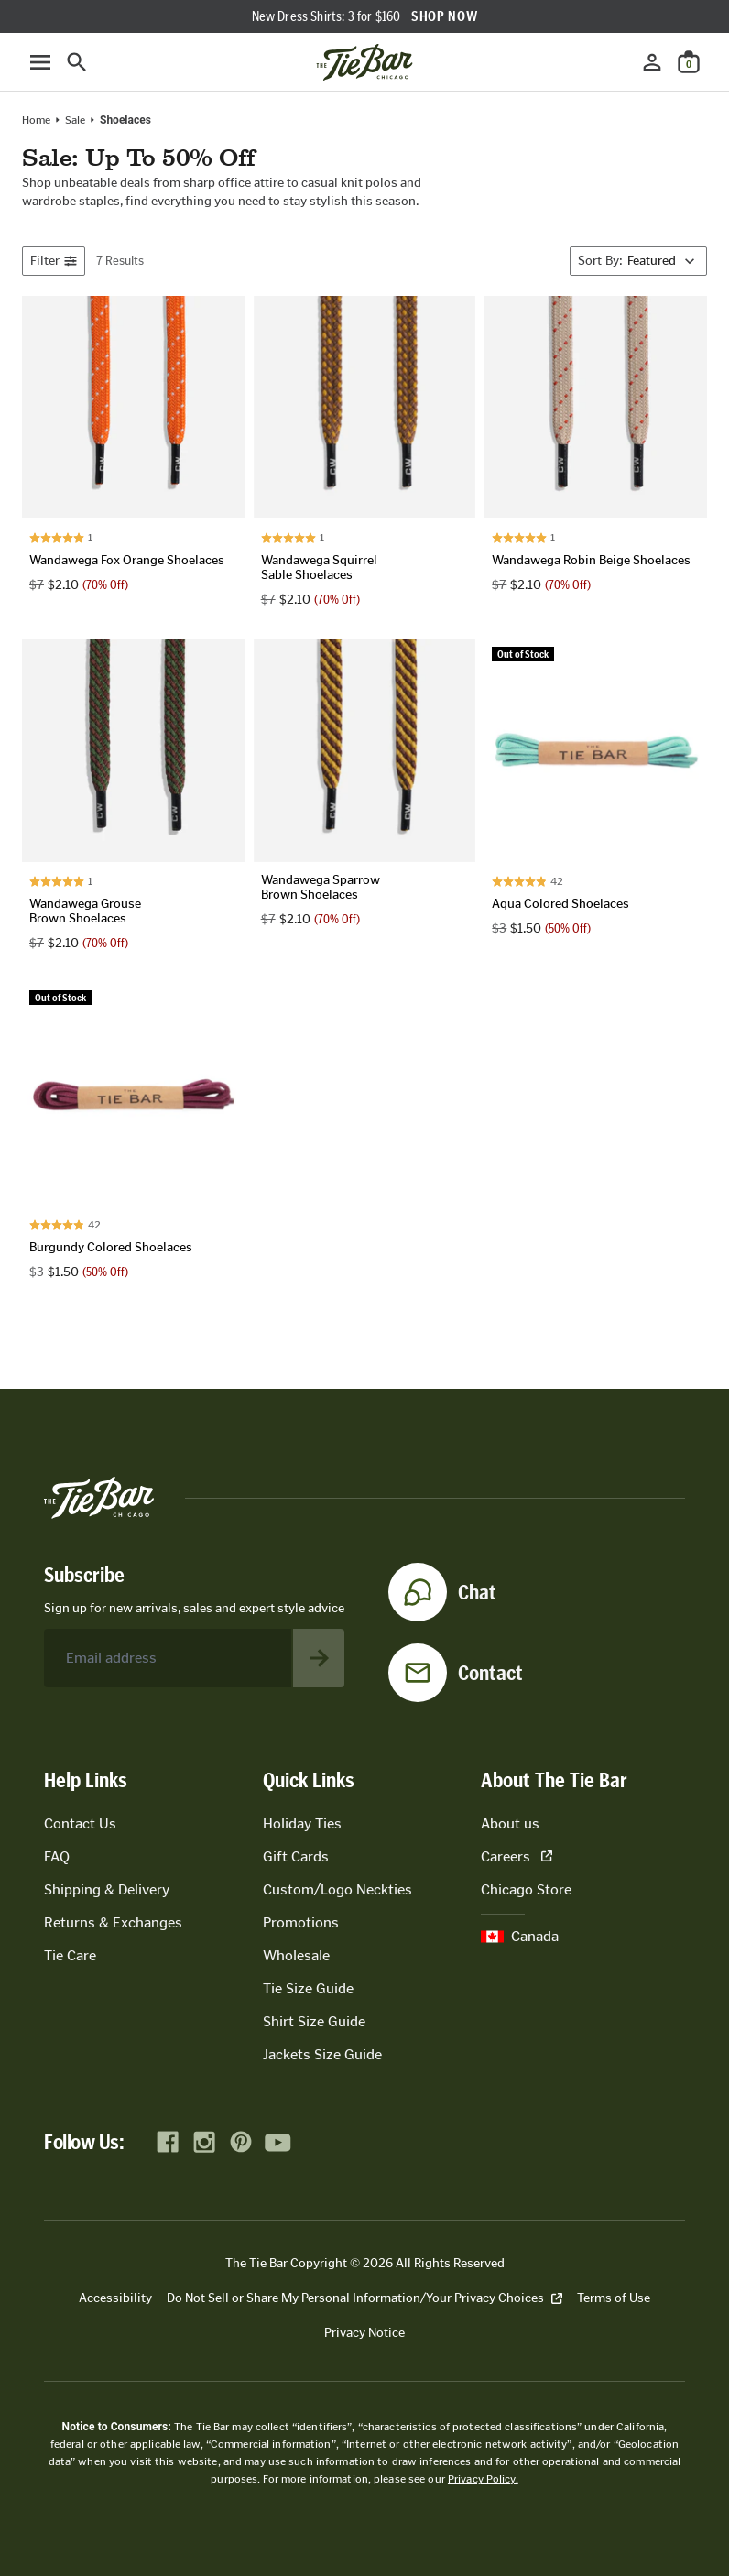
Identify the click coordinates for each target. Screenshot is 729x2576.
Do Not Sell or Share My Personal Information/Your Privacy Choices (364, 2298)
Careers (516, 1856)
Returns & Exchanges (113, 1922)
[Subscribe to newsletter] (318, 1658)
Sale (75, 120)
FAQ (57, 1856)
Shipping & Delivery (106, 1889)
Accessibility (115, 2298)
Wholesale (296, 1955)
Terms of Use (613, 2298)
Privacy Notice (364, 2333)
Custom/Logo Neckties (337, 1889)
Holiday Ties (302, 1823)
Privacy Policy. (483, 2478)
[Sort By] (638, 261)
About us (510, 1823)
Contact (490, 1673)
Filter (53, 260)
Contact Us (80, 1823)
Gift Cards (296, 1856)
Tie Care (70, 1955)
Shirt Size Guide (314, 2021)
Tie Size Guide (308, 1988)
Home (36, 120)
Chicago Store (526, 1889)
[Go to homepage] (364, 62)
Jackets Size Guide (322, 2054)
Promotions (301, 1922)
